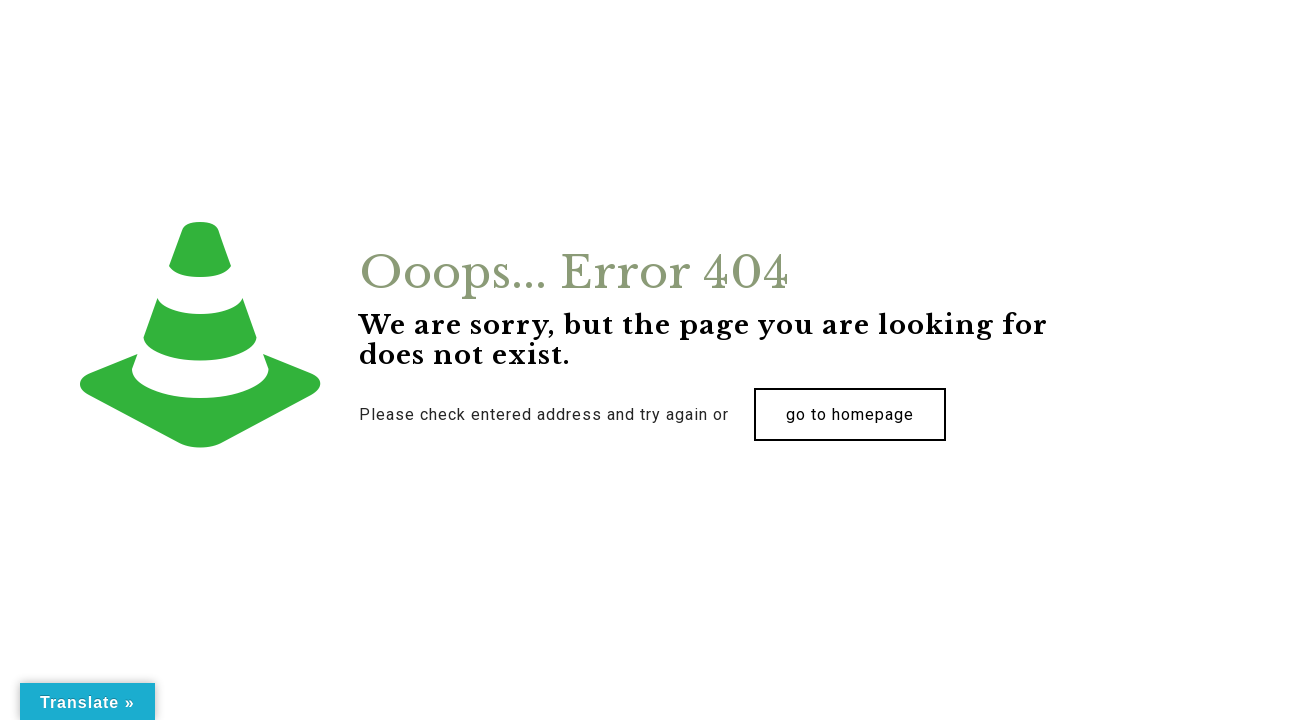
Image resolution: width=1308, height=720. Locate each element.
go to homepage (850, 414)
